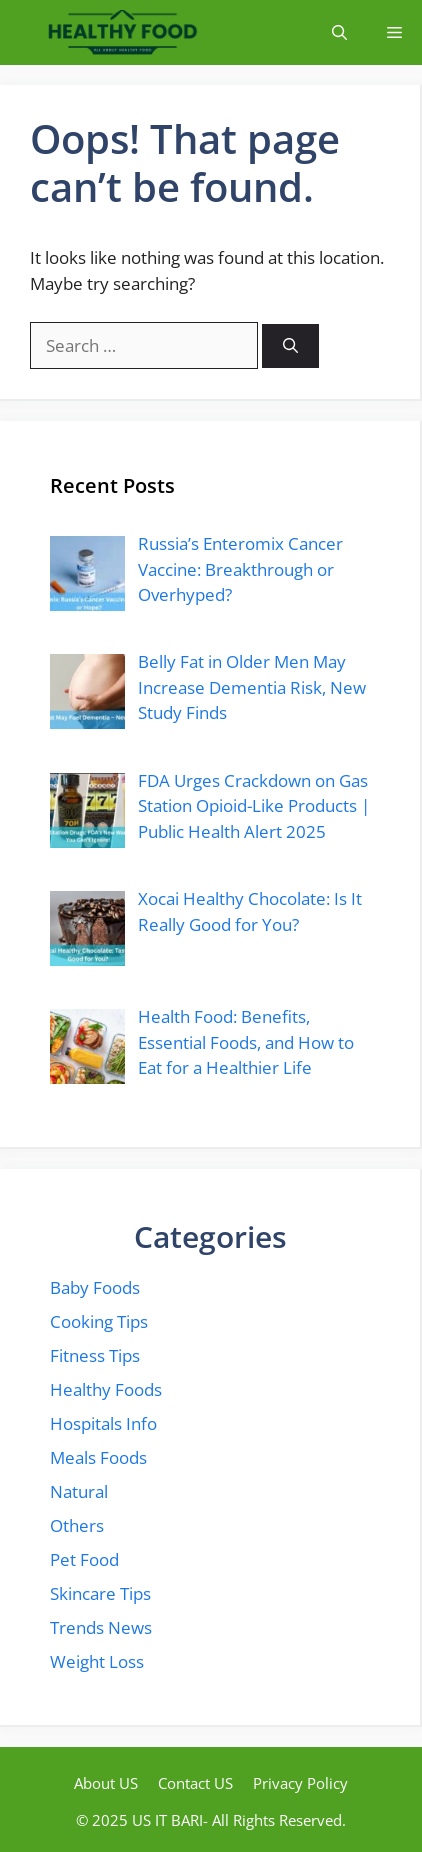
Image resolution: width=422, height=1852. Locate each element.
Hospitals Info (103, 1423)
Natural (79, 1491)
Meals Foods (98, 1457)
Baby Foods (95, 1287)
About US (106, 1783)
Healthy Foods (106, 1389)
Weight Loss (97, 1661)
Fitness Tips (95, 1355)
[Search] (290, 346)
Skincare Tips (100, 1593)
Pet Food (84, 1559)
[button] (339, 32)
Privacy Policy (300, 1783)
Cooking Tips (99, 1321)
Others (77, 1525)
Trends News (101, 1627)
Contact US (195, 1783)
